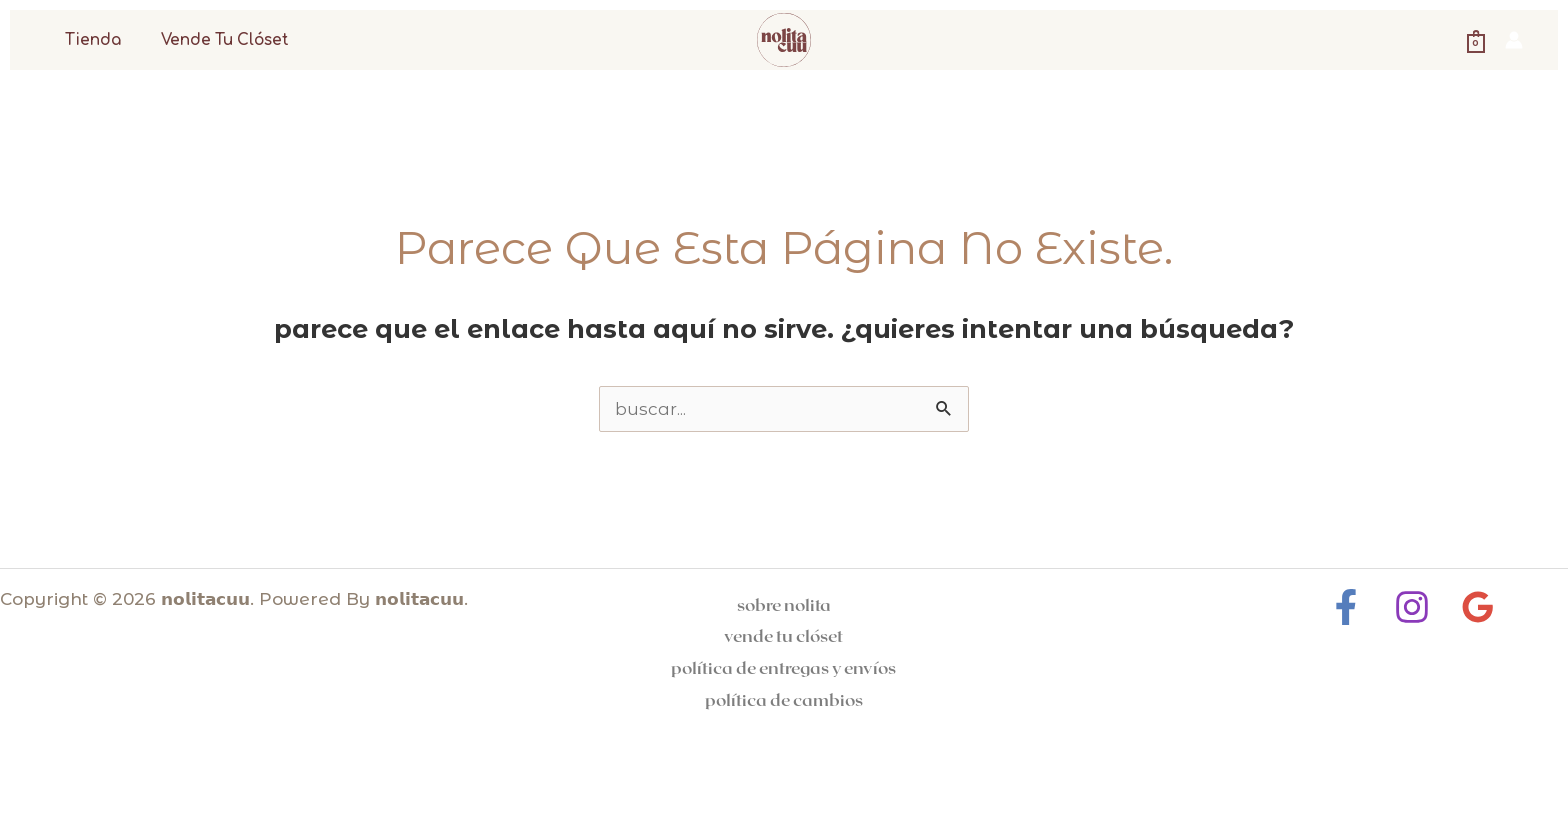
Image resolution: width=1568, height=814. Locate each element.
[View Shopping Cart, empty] (1476, 40)
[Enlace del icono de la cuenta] (1514, 40)
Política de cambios (784, 699)
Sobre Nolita (784, 604)
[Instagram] (1412, 607)
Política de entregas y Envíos (783, 667)
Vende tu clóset (211, 40)
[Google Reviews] (1473, 607)
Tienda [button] (88, 40)
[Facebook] (1351, 607)
